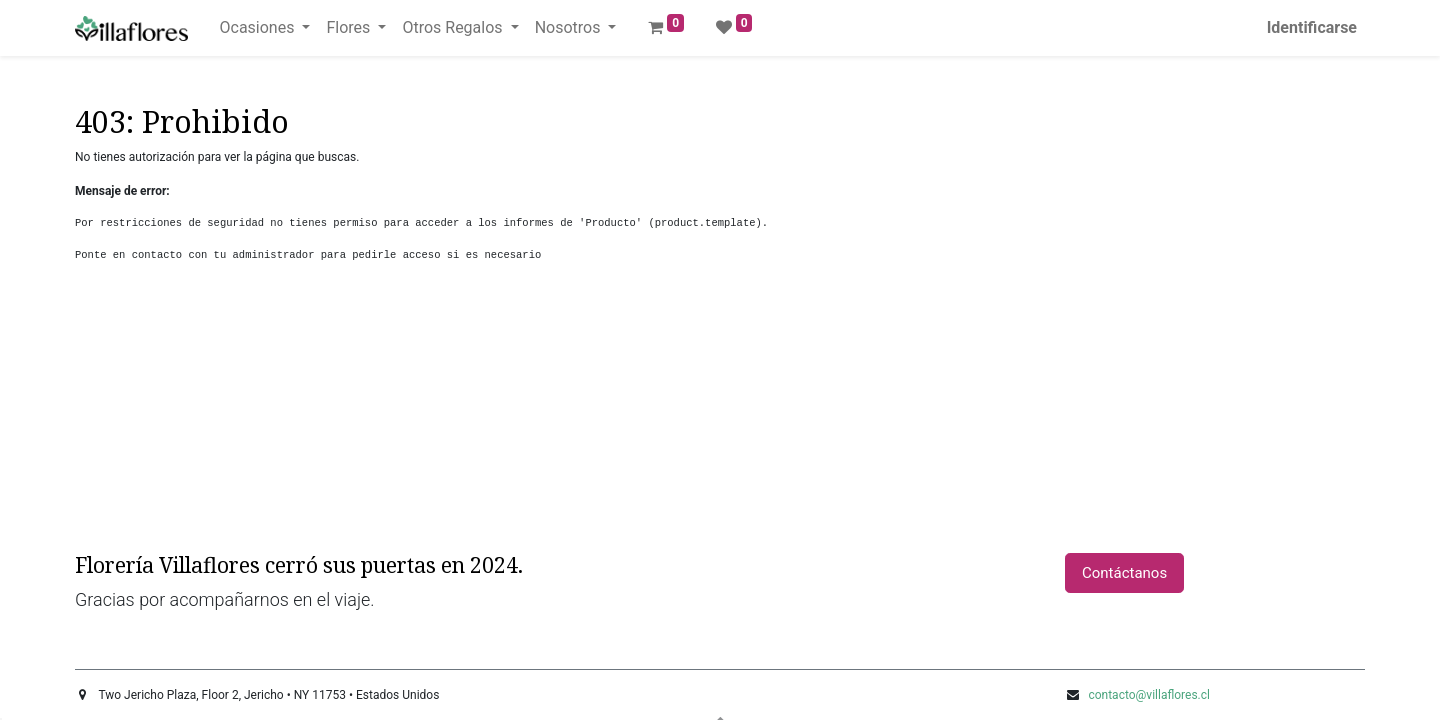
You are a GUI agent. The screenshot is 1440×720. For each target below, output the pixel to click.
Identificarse (1312, 27)
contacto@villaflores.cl (1149, 695)
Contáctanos (1124, 573)
